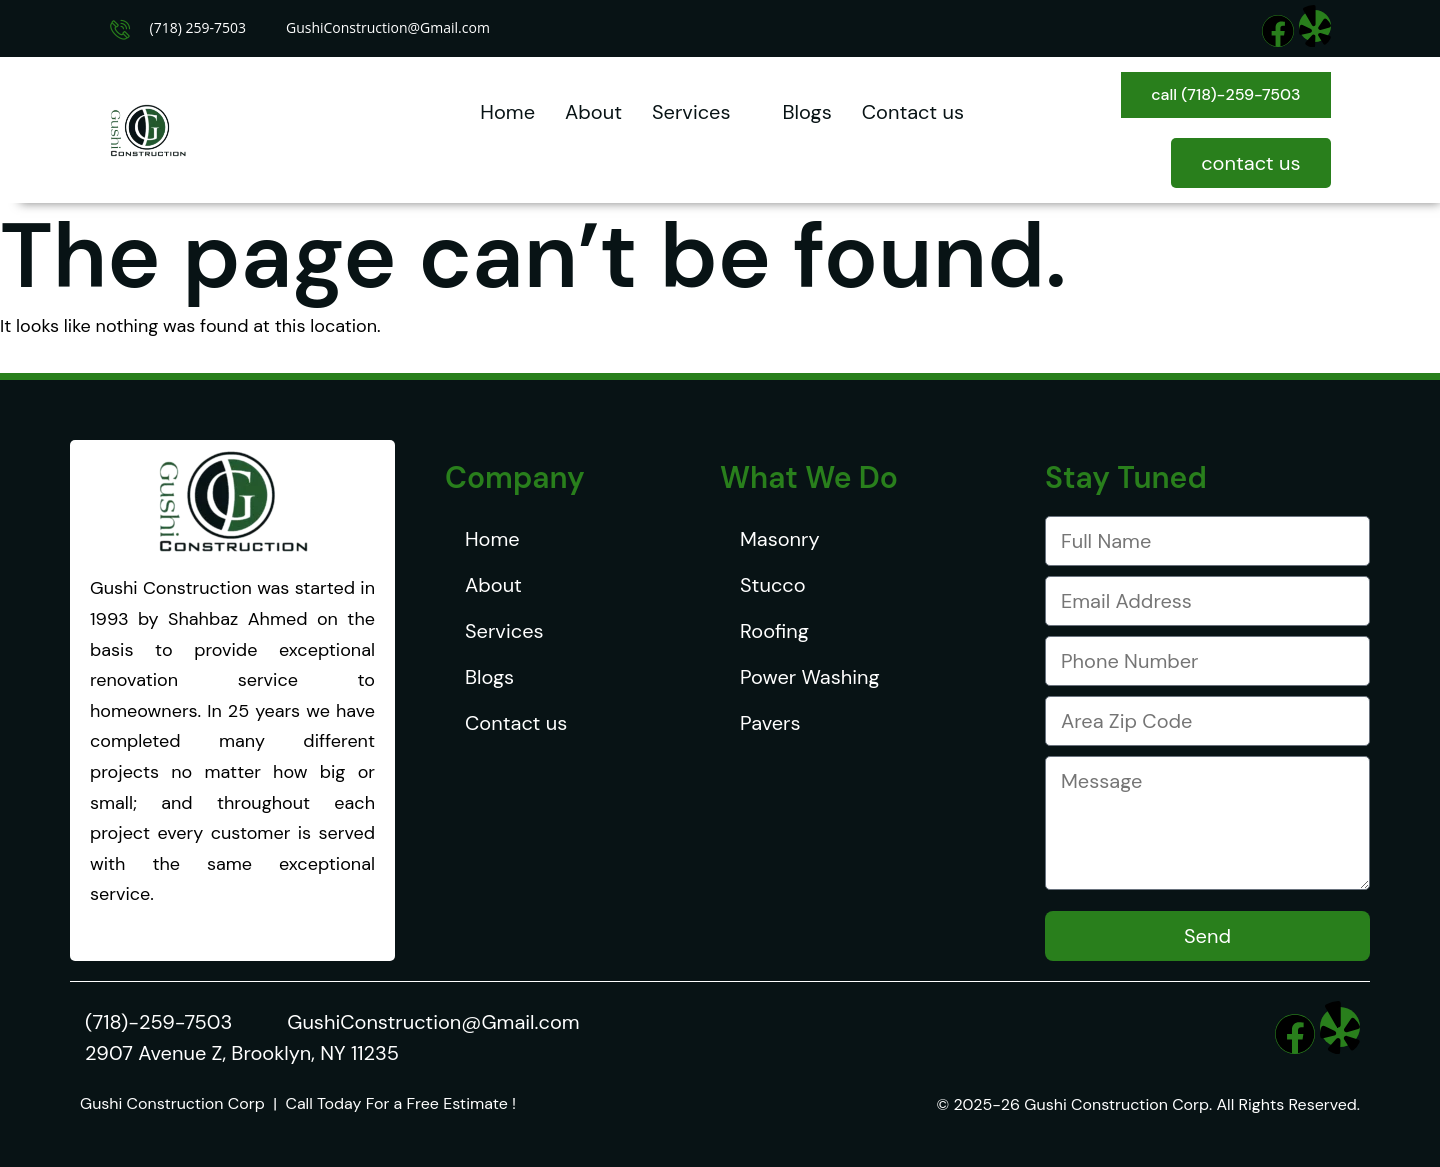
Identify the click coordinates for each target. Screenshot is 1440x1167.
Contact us (913, 112)
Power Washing (810, 677)
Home (507, 112)
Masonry (780, 539)
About (593, 112)
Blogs (807, 112)
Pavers (770, 723)
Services (702, 112)
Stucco (773, 585)
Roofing (774, 631)
